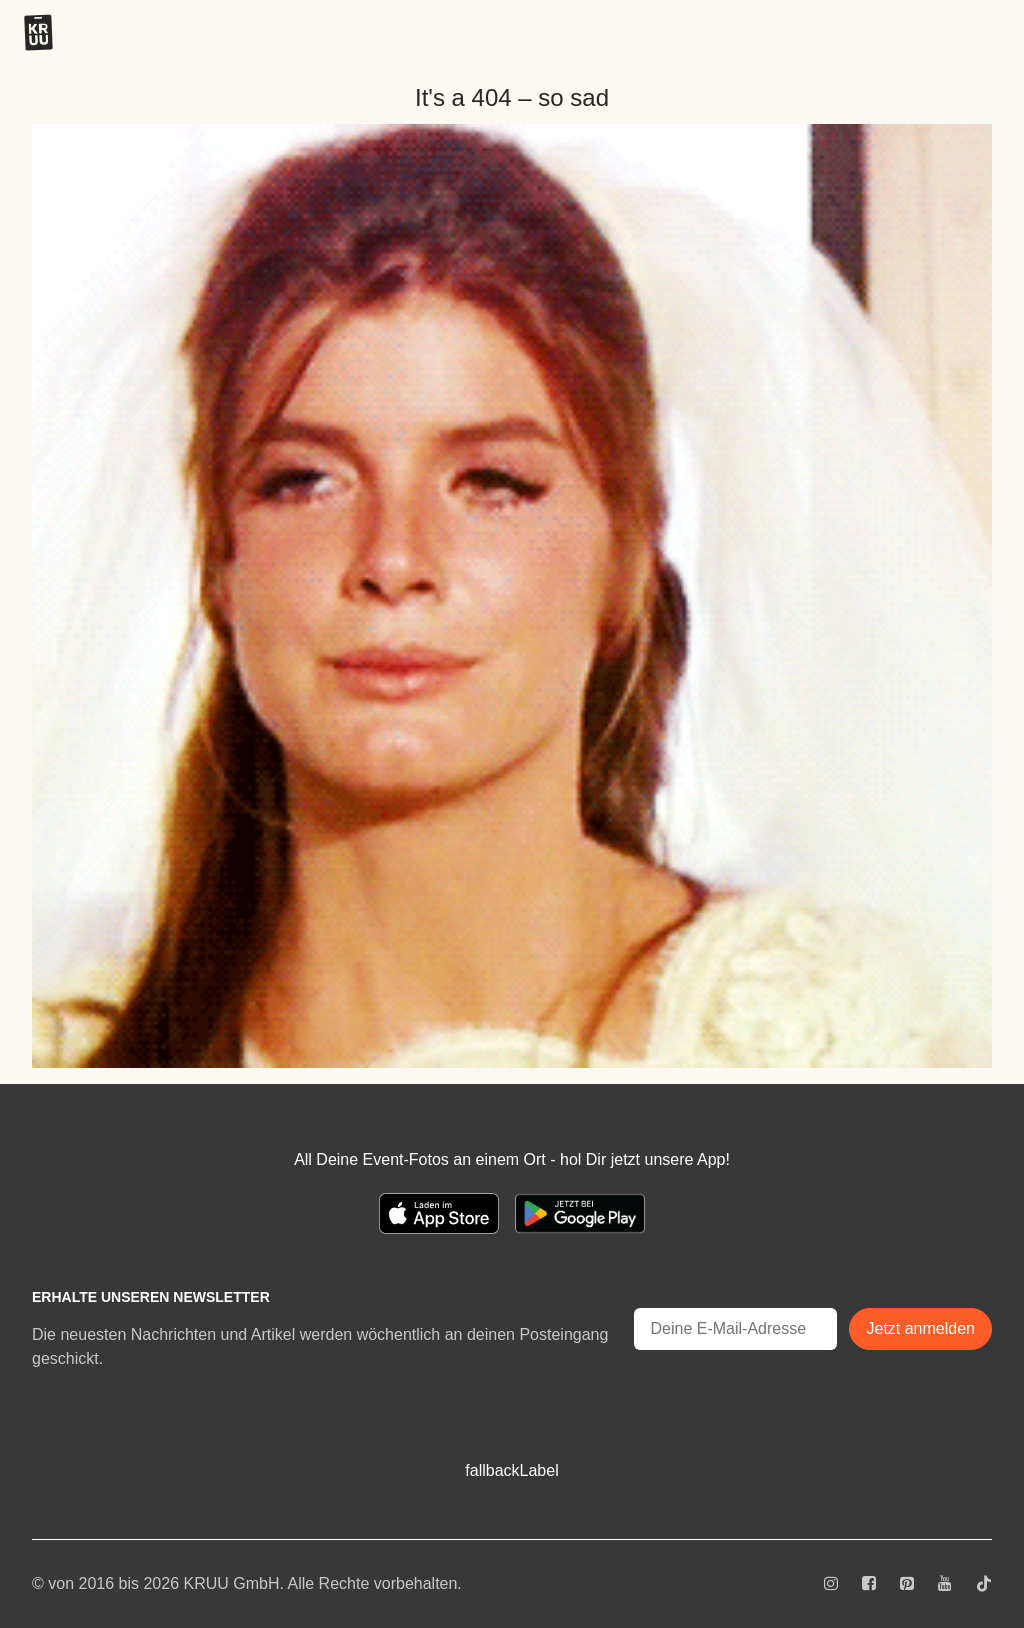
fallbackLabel (511, 1470)
